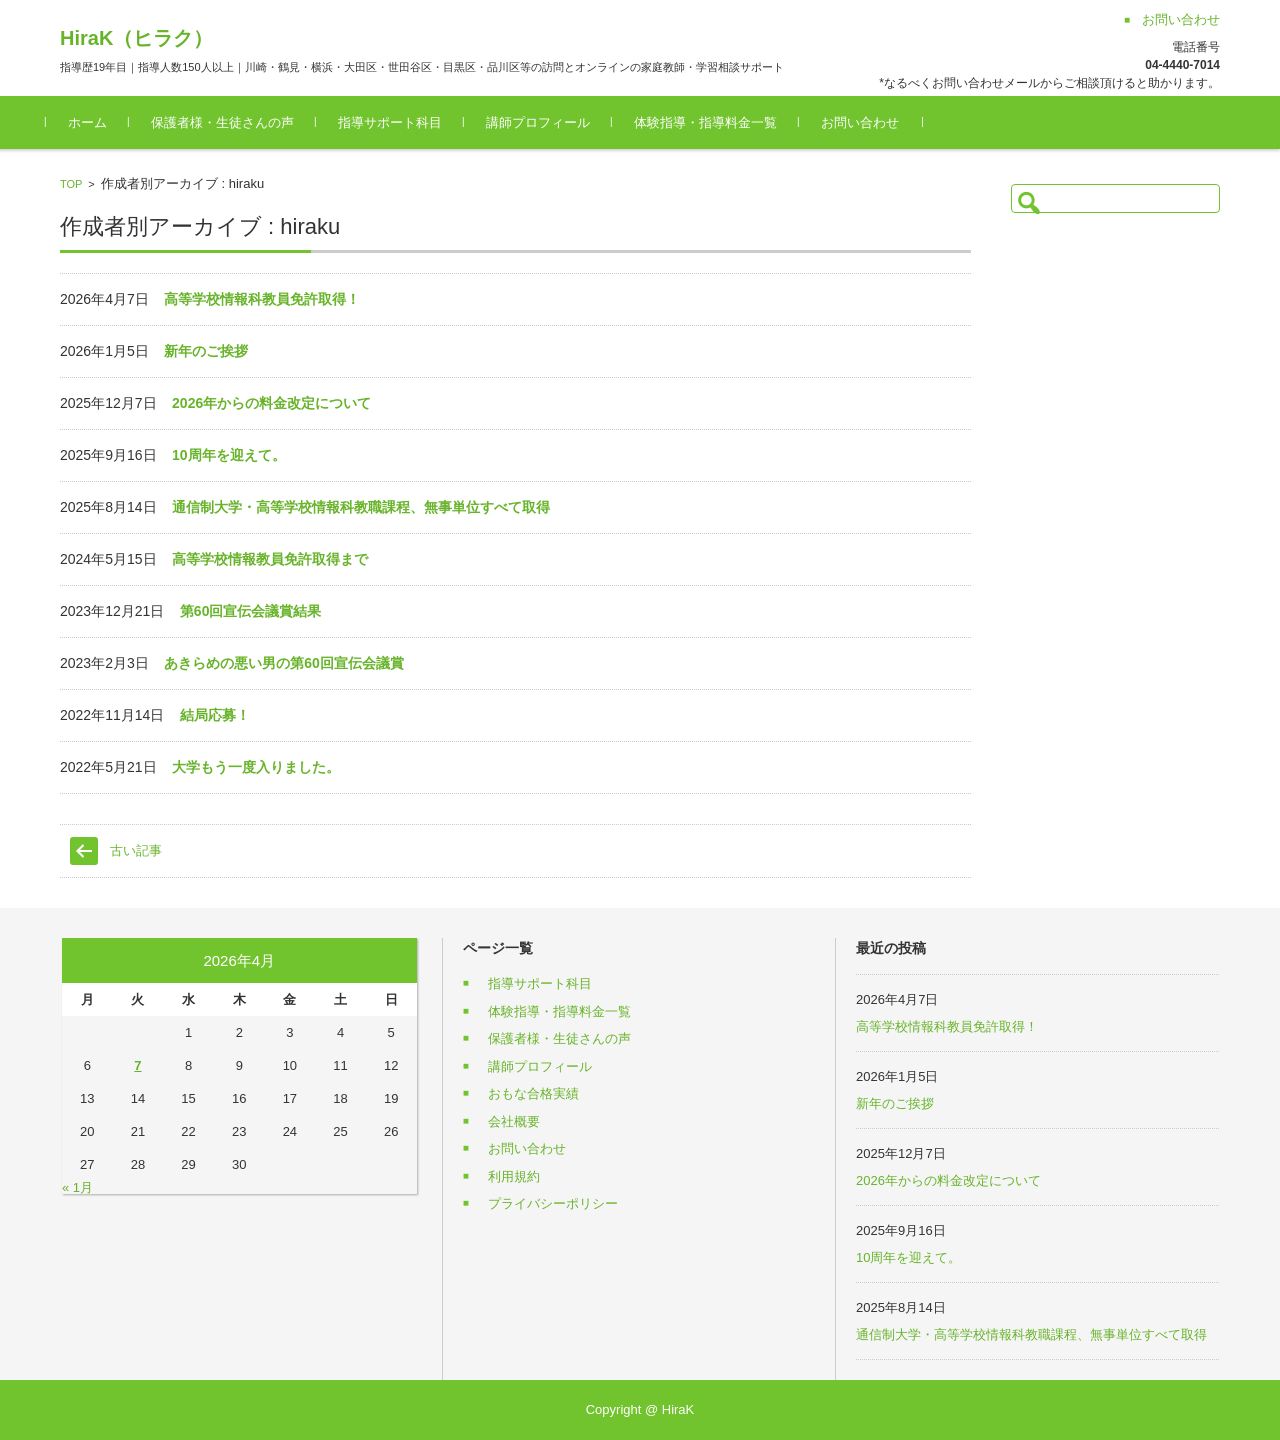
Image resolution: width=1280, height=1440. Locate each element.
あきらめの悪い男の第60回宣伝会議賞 (284, 663)
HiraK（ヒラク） (136, 38)
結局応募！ (215, 715)
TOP (71, 184)
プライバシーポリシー (553, 1203)
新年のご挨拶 (206, 351)
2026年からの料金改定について (271, 403)
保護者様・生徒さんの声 (236, 122)
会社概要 (514, 1121)
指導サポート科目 (404, 122)
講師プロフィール (552, 122)
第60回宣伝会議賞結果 (251, 611)
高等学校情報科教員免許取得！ (262, 299)
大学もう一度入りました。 (256, 767)
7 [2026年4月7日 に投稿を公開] (137, 1065)
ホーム (101, 122)
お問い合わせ (874, 122)
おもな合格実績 (533, 1093)
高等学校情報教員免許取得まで (270, 559)
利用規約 (514, 1176)
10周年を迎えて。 (229, 455)
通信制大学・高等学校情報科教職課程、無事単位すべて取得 (361, 507)
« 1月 (77, 1187)
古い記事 (136, 850)
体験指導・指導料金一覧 (719, 122)
